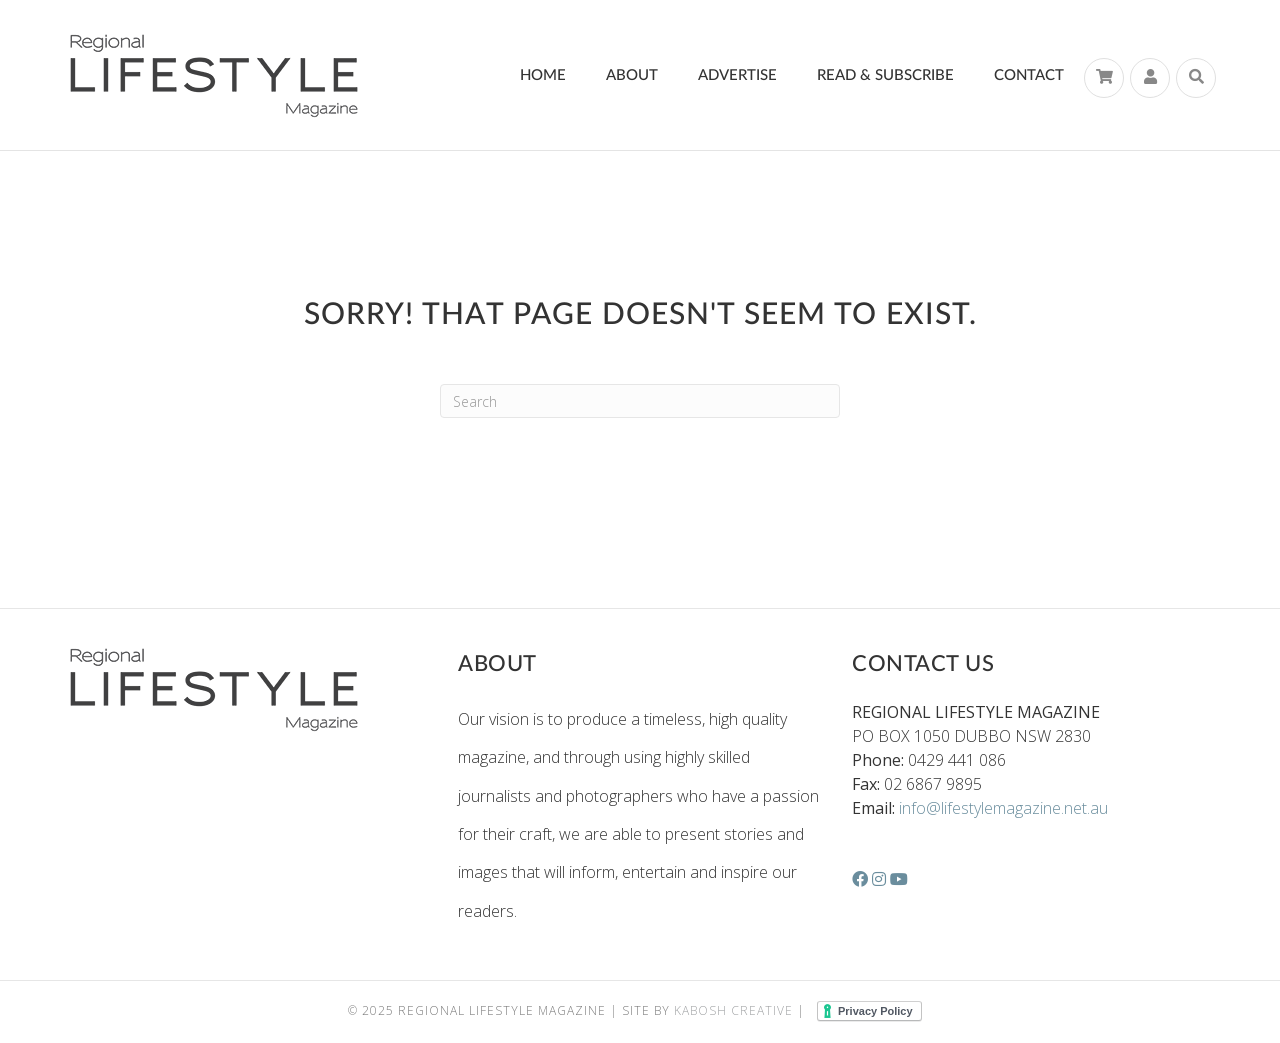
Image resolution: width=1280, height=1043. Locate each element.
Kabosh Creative (733, 1010)
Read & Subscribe (885, 75)
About (632, 75)
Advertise (737, 75)
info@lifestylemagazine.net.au (1003, 808)
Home (543, 75)
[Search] (1196, 78)
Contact (1029, 75)
